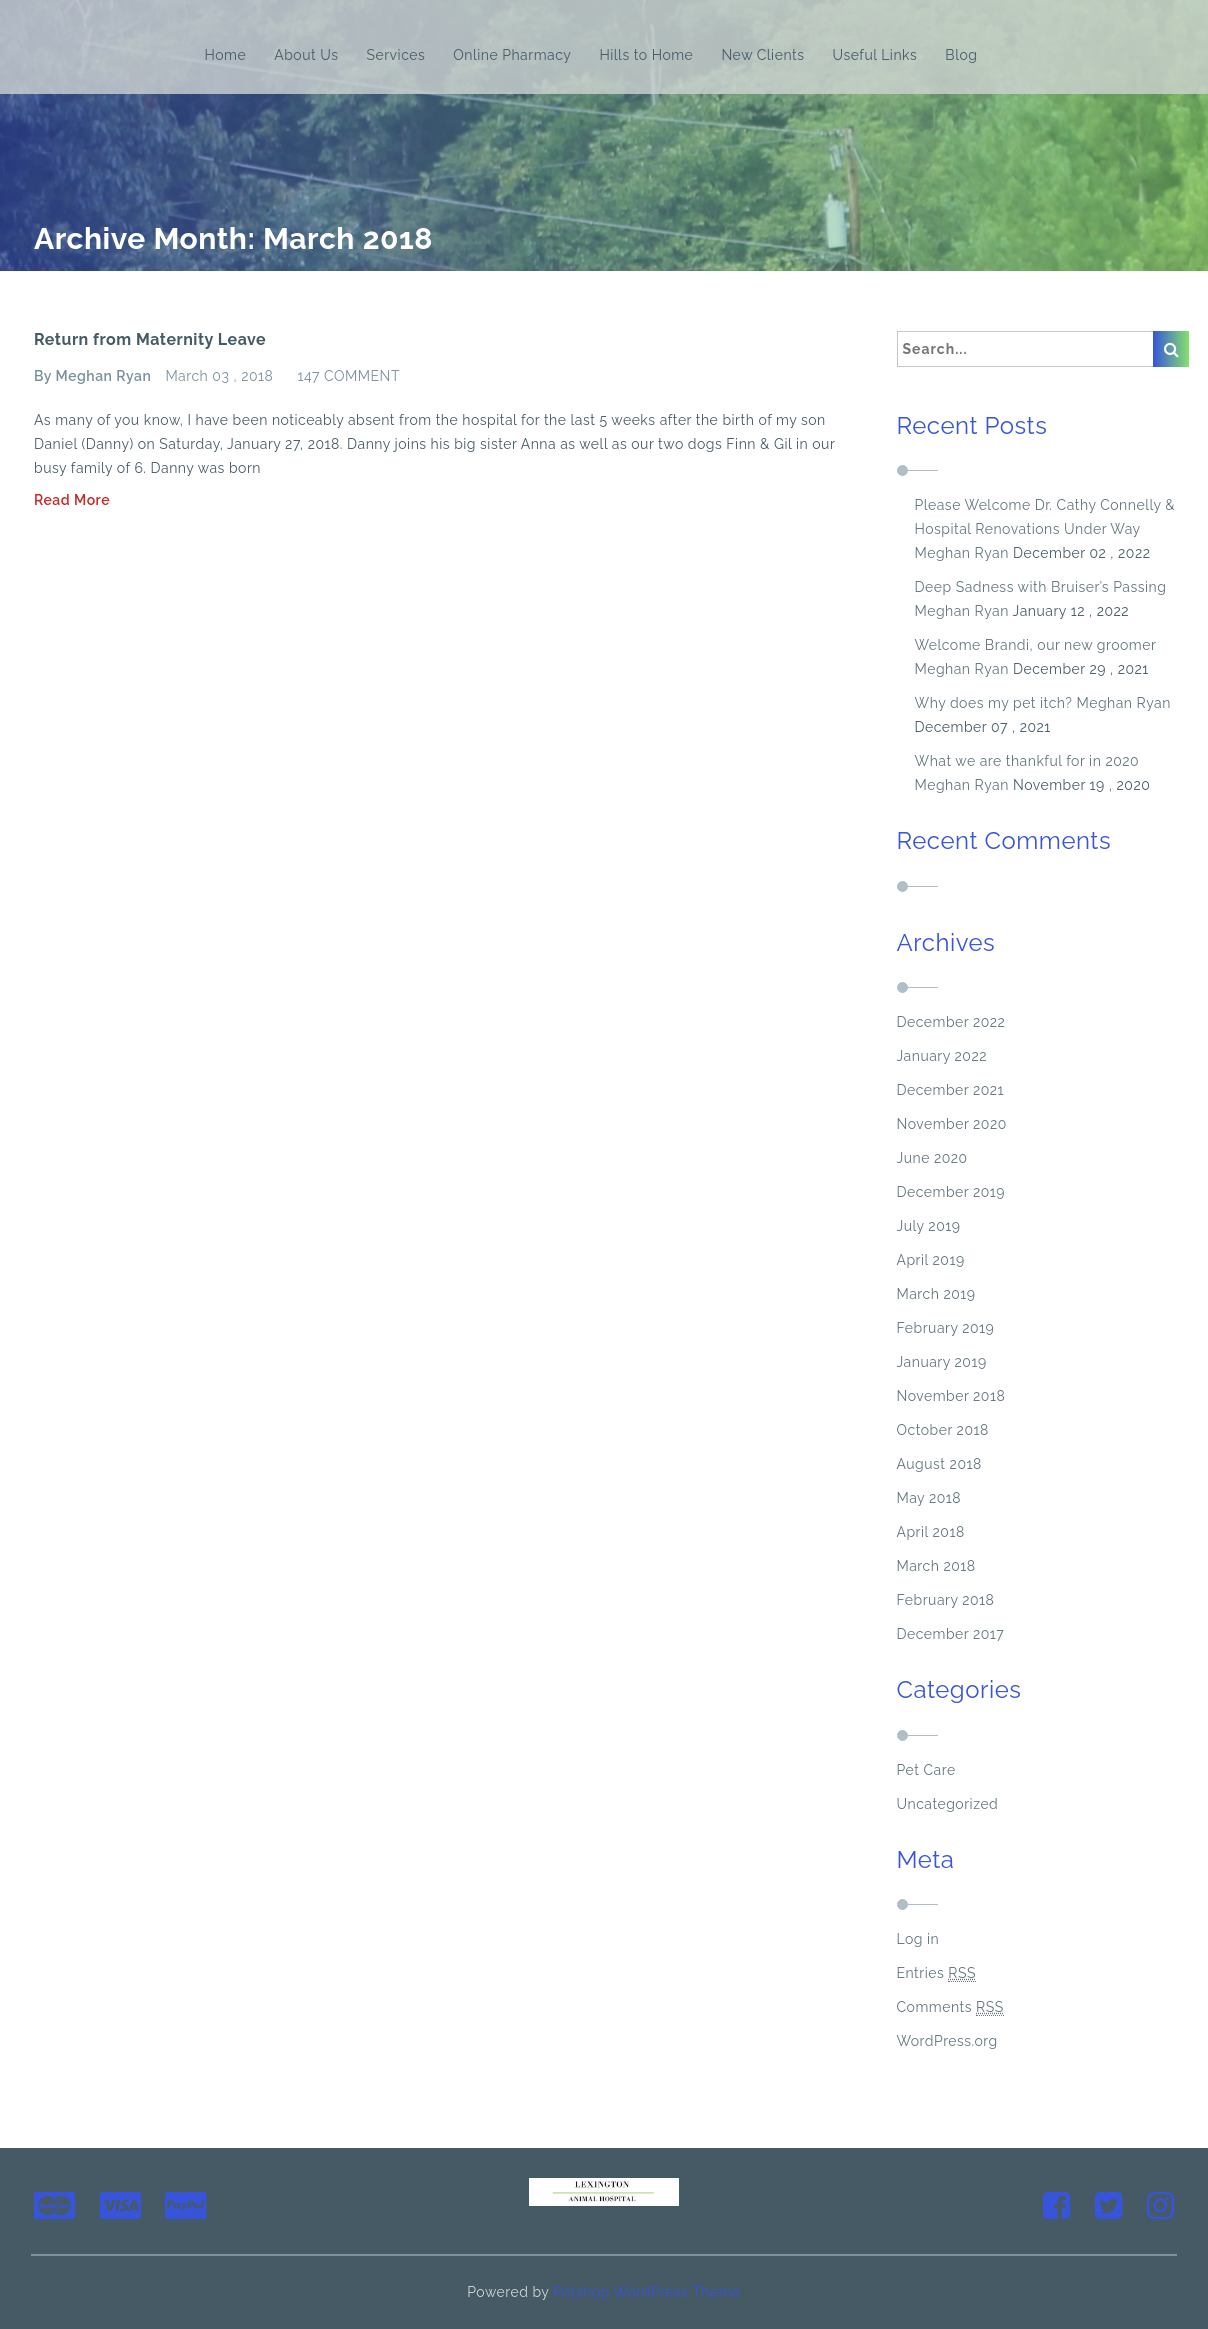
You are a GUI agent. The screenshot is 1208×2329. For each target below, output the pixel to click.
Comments (950, 2007)
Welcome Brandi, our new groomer (1036, 645)
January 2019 (942, 1362)
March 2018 (936, 1566)
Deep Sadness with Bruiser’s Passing (1041, 587)
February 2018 (946, 1600)
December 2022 (951, 1022)
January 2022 (942, 1056)
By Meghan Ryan (92, 376)
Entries (936, 1973)
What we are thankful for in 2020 (1027, 761)
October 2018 (943, 1430)
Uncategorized (948, 1804)
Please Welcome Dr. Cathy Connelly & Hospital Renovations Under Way (1045, 517)
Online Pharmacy (512, 55)
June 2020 (932, 1158)
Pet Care (926, 1770)
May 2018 (929, 1498)
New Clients (762, 55)
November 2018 (951, 1396)
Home (226, 55)
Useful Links (875, 55)
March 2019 (936, 1294)
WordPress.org (947, 2041)
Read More (72, 500)
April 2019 (931, 1260)
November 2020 (952, 1124)
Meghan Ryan (962, 553)
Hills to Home (646, 55)
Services (395, 55)
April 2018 (931, 1532)
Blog (961, 55)
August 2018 (939, 1464)
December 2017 (951, 1634)
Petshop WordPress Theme (647, 2292)
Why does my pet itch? (994, 703)
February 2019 (946, 1328)
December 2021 (951, 1090)
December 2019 (951, 1192)
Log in (918, 1939)
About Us (306, 55)
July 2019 (929, 1226)
